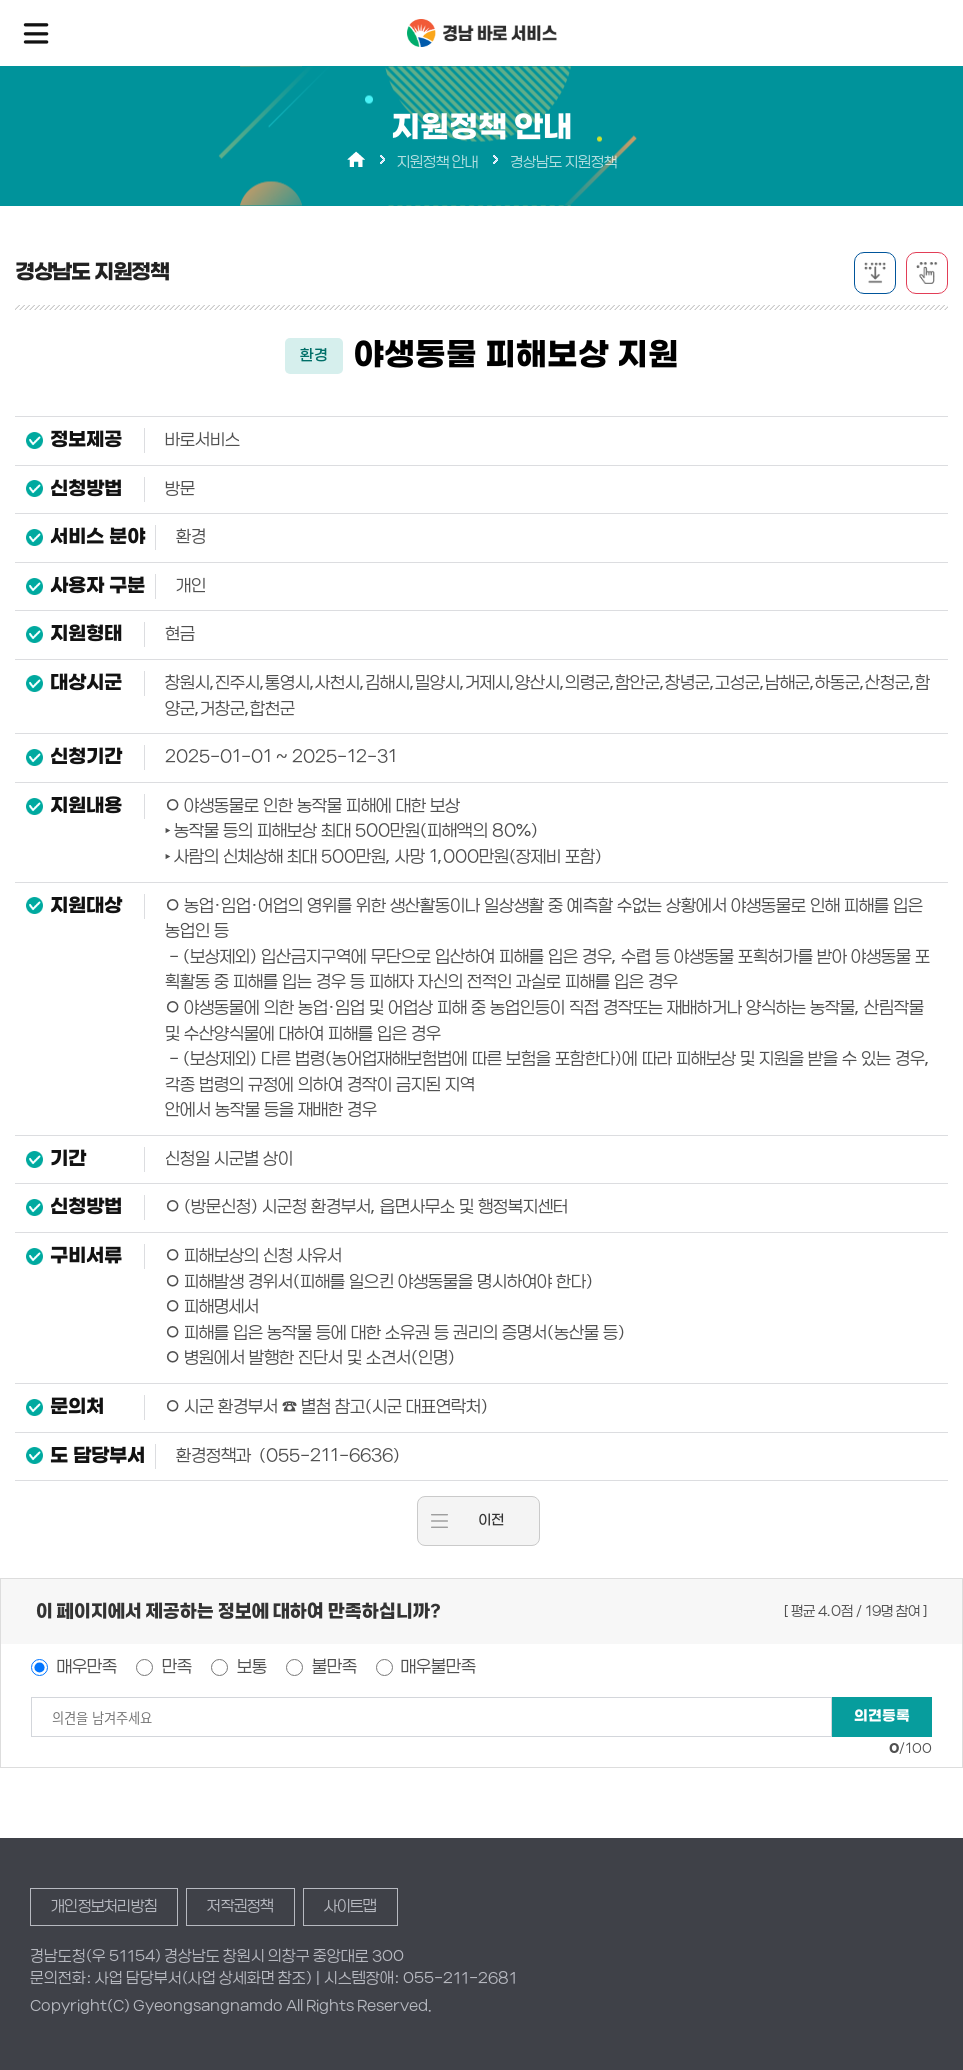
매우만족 (85, 1667)
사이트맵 (350, 1906)
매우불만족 (436, 1667)
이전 (491, 1520)
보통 (250, 1667)
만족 (175, 1667)
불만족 (332, 1667)
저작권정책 (240, 1906)
